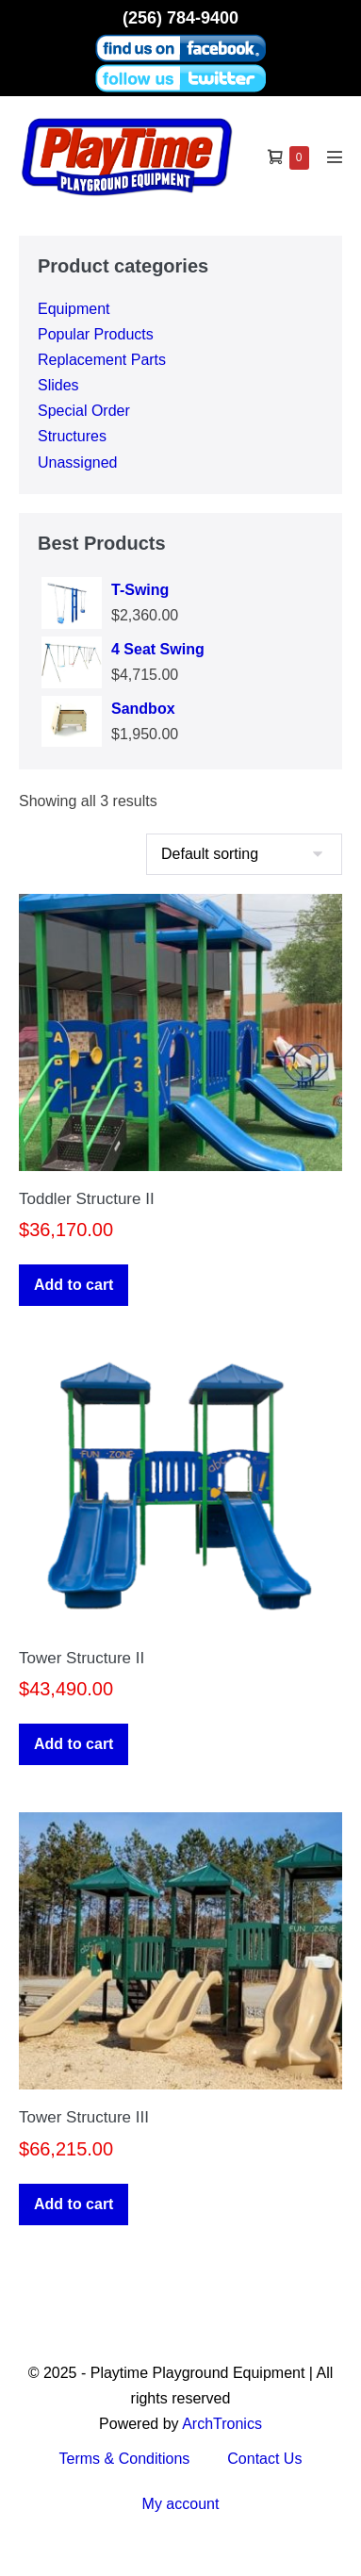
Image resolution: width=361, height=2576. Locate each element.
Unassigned (78, 462)
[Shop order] (244, 854)
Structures (72, 436)
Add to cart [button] (73, 1285)
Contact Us (264, 2459)
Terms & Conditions (124, 2459)
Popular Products (96, 334)
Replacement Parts (102, 360)
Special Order (84, 411)
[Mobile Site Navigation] (334, 156)
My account (181, 2504)
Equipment (74, 309)
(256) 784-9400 (180, 17)
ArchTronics (222, 2424)
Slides (58, 385)
